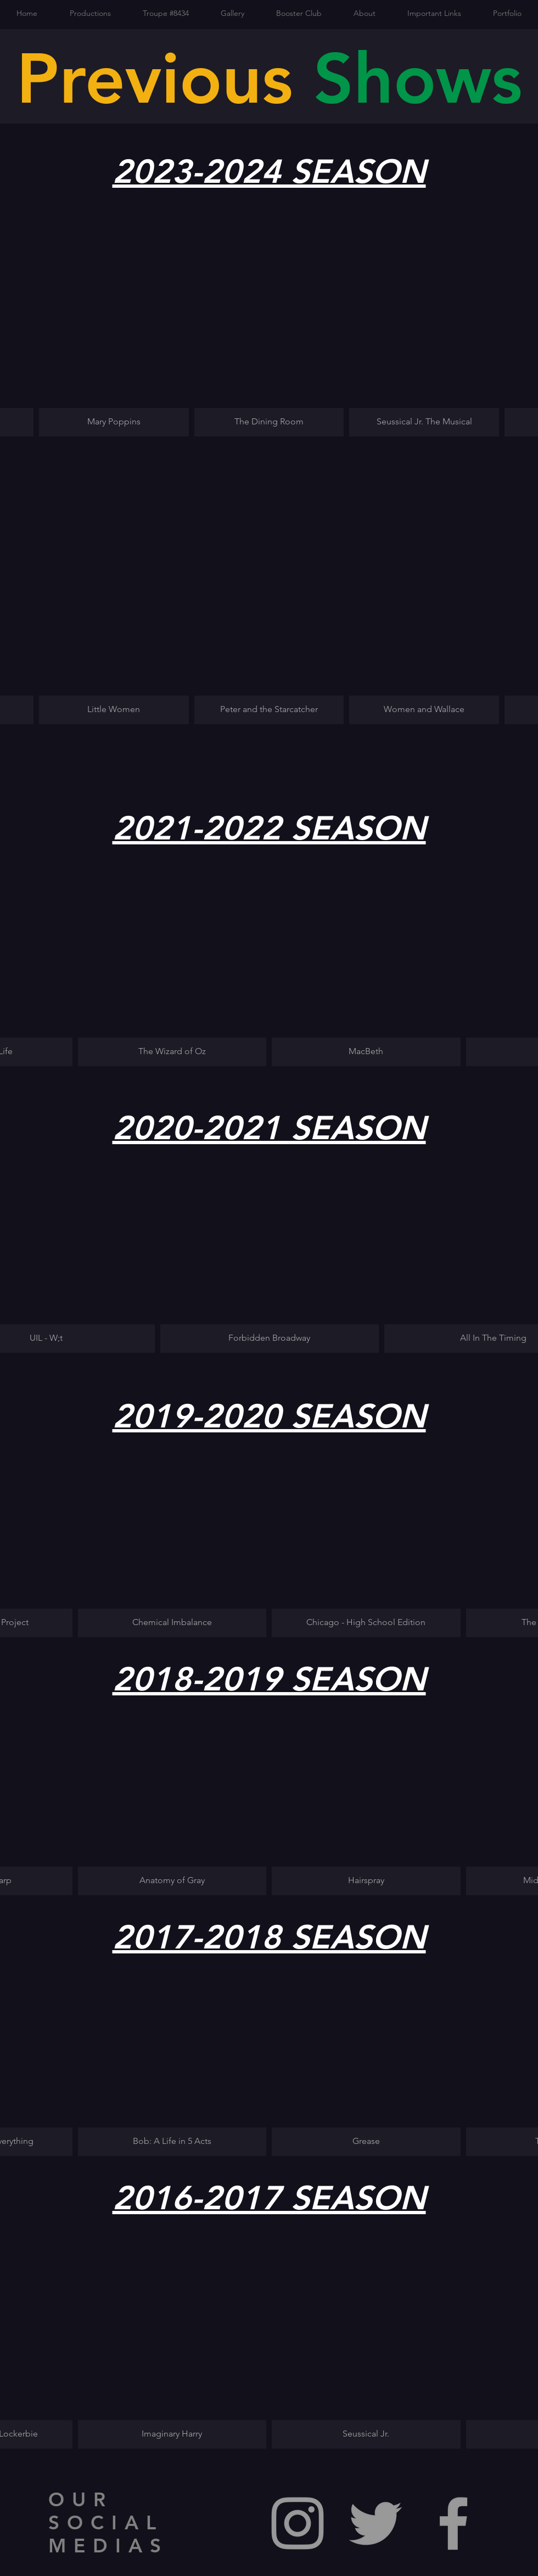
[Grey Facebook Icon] (453, 2523)
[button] (114, 327)
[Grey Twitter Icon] (375, 2523)
